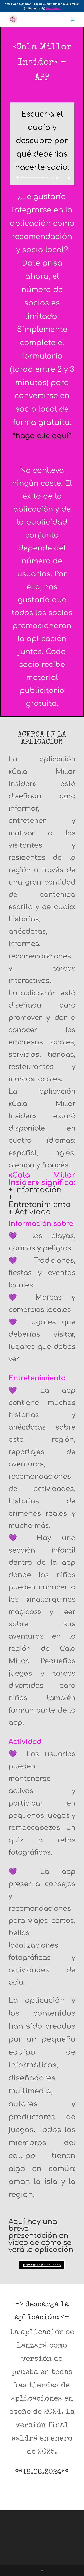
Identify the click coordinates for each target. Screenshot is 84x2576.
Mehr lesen (53, 8)
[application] (42, 178)
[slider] (34, 177)
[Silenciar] (56, 178)
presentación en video (42, 2264)
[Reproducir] (18, 177)
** (42, 436)
